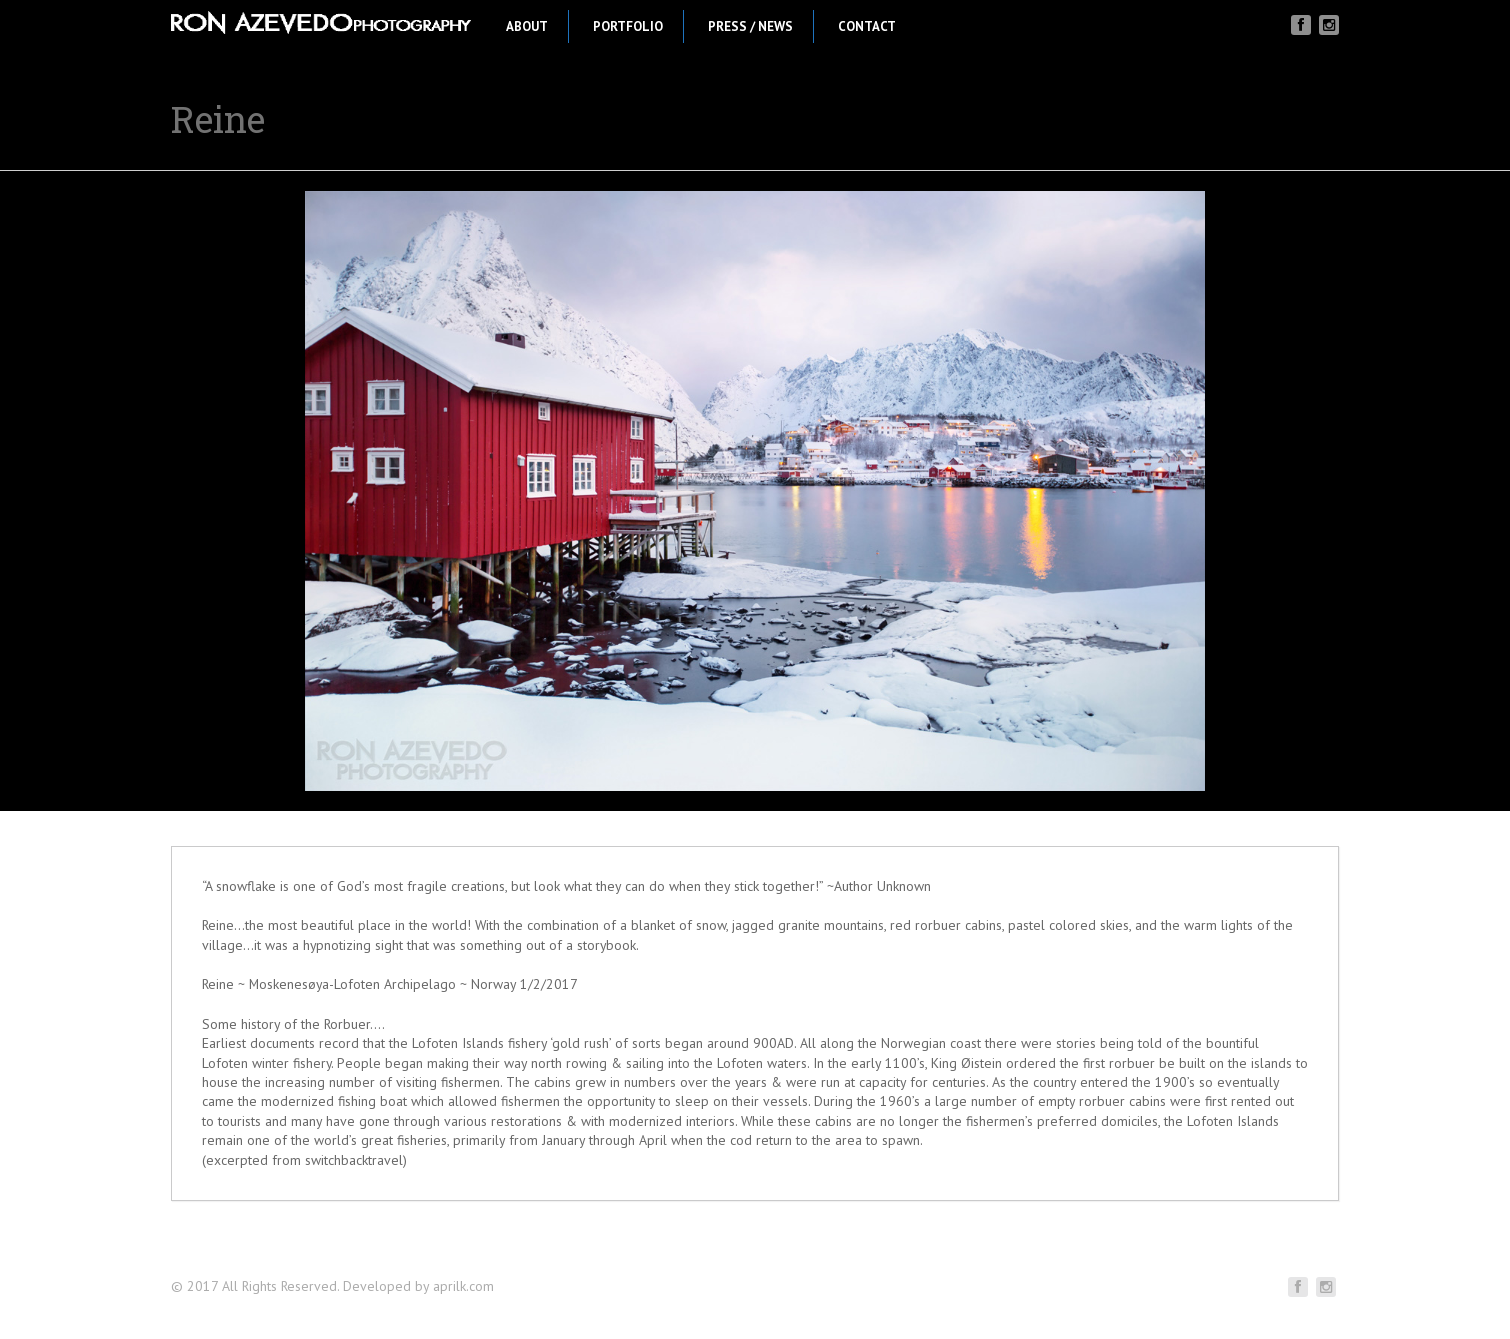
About (541, 26)
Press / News (764, 26)
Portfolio (642, 26)
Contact (881, 26)
